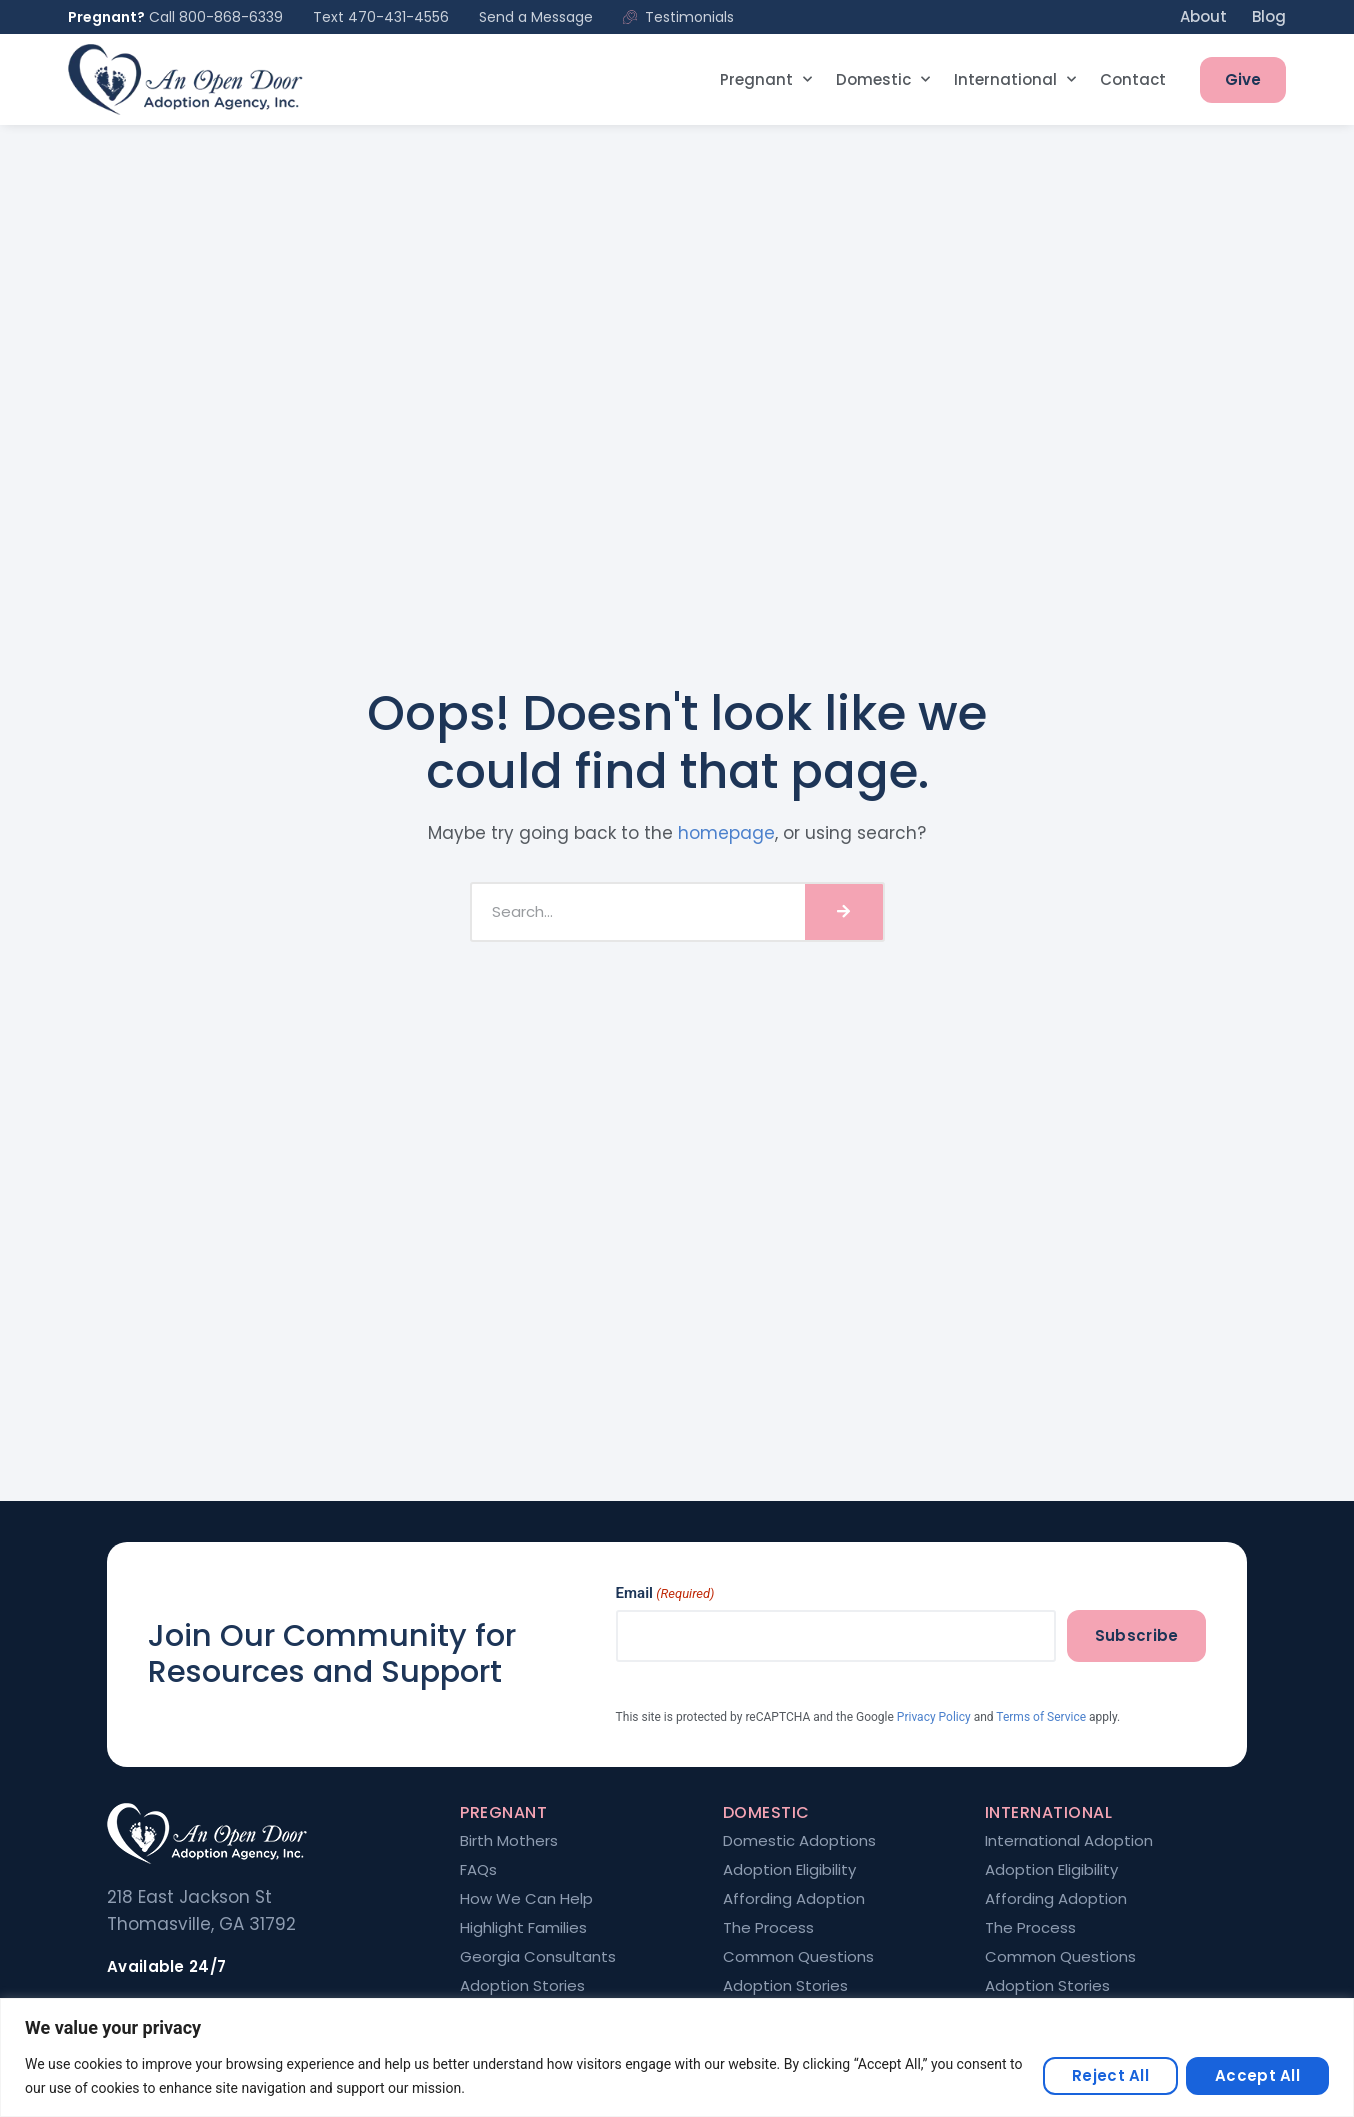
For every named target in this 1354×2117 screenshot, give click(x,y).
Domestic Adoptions (799, 1841)
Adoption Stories (522, 1986)
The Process (768, 1928)
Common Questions (798, 1957)
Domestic (883, 79)
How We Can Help (526, 1899)
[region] (677, 2057)
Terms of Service (1041, 1717)
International (1015, 79)
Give (1243, 79)
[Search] (844, 912)
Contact (1133, 79)
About (1203, 16)
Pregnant (766, 79)
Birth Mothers (509, 1841)
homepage (726, 833)
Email (665, 1593)
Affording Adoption (794, 1899)
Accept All (1257, 2075)
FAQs (478, 1870)
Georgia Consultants (538, 1957)
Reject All (1110, 2075)
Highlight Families (523, 1928)
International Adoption (1069, 1841)
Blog (1269, 16)
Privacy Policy (934, 1717)
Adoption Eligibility (789, 1870)
